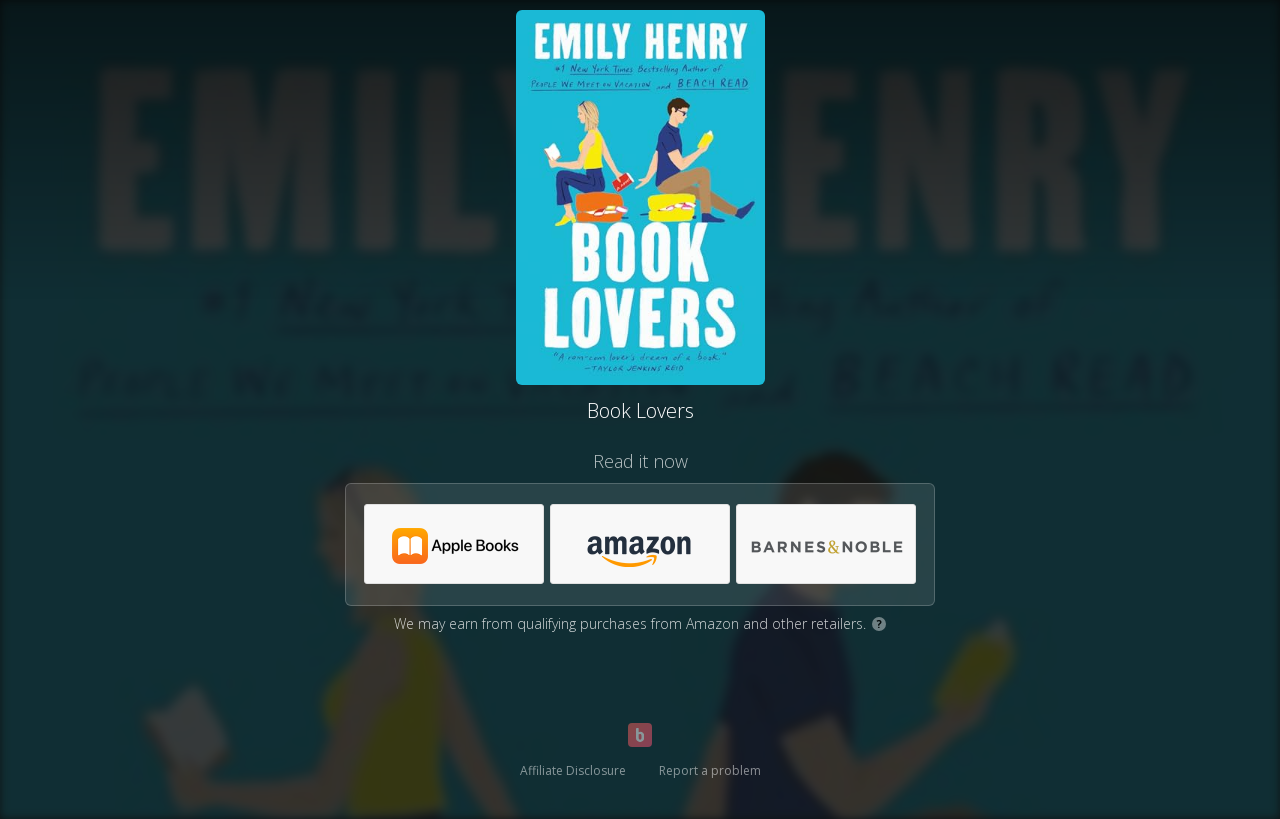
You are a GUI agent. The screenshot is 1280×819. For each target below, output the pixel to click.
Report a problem (710, 770)
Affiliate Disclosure (573, 770)
